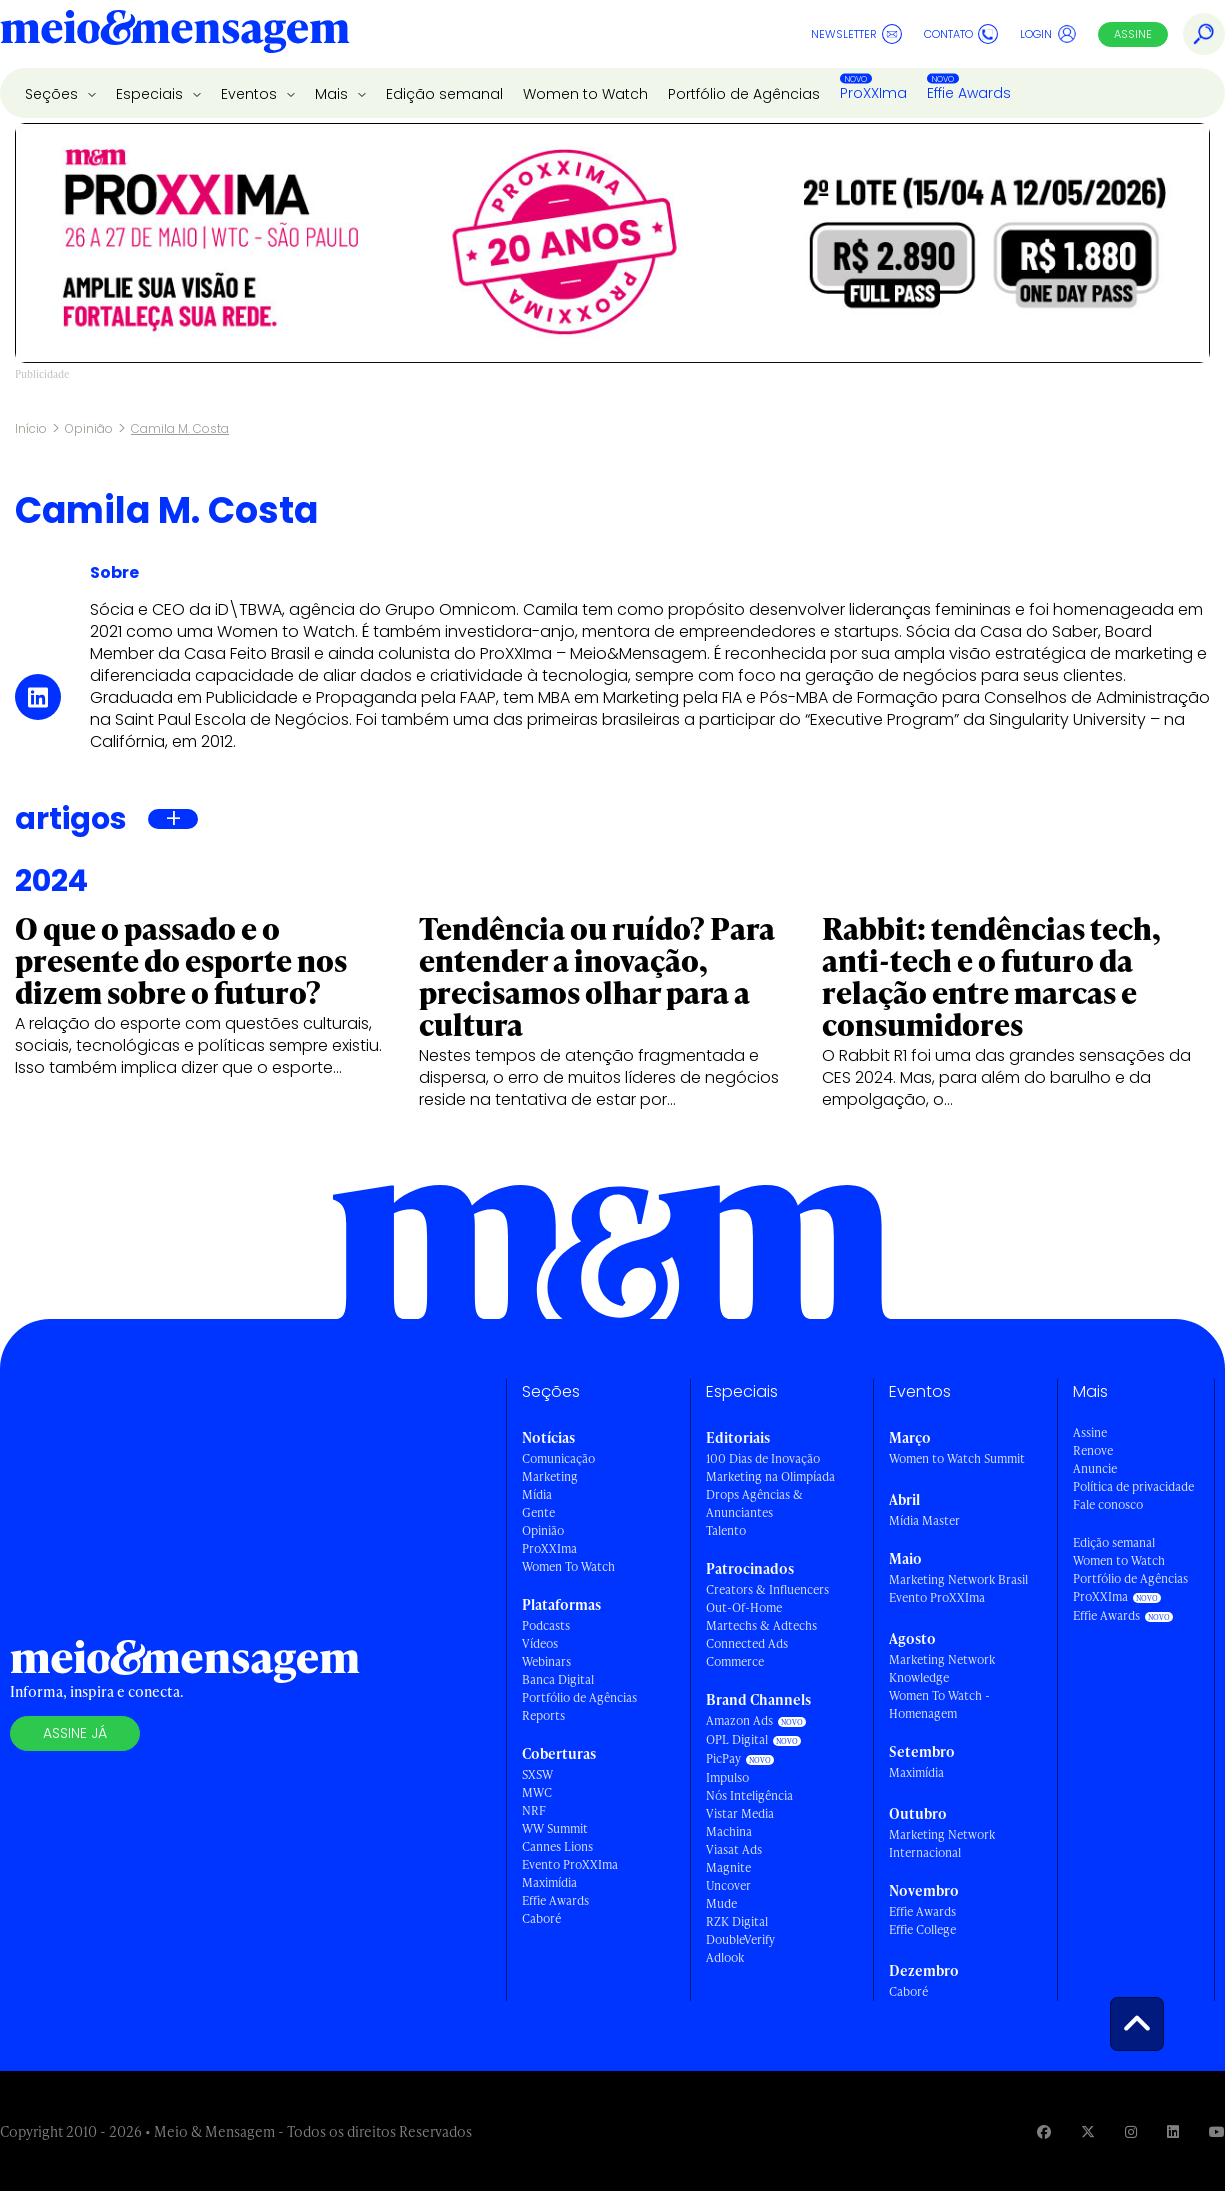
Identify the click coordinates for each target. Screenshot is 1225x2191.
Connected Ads (747, 1643)
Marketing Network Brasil (958, 1579)
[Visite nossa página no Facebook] (1044, 2131)
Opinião (89, 428)
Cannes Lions (557, 1846)
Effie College (922, 1929)
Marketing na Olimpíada (770, 1476)
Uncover (728, 1885)
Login (1048, 34)
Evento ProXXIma (570, 1864)
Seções (53, 94)
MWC (537, 1792)
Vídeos (540, 1643)
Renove (1093, 1450)
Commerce (735, 1661)
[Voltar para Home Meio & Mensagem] (175, 34)
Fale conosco (1108, 1504)
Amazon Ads (739, 1720)
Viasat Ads (734, 1849)
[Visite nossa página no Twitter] (1088, 2131)
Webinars (546, 1661)
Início (31, 428)
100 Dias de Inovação (763, 1458)
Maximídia (549, 1882)
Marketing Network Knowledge (942, 1668)
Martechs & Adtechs (761, 1625)
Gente (538, 1512)
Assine (1133, 34)
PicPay (723, 1758)
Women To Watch (568, 1566)
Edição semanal (444, 94)
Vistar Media (740, 1813)
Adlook (725, 1957)
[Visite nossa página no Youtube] (1217, 2131)
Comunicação (558, 1458)
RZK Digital (737, 1921)
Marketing (550, 1476)
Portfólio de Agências (744, 94)
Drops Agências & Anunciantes (754, 1503)
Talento (726, 1530)
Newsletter (856, 34)
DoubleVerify (740, 1939)
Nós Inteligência (749, 1795)
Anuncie (1095, 1468)
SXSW (537, 1774)
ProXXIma (873, 93)
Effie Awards (969, 93)
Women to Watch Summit (957, 1458)
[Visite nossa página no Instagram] (1131, 2131)
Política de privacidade (1133, 1486)
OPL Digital (737, 1739)
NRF (534, 1810)
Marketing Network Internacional (942, 1843)
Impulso (727, 1777)
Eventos (251, 94)
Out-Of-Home (744, 1607)
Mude (721, 1903)
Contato (961, 34)
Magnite (728, 1867)
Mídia (537, 1494)
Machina (729, 1831)
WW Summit (555, 1828)
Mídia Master (924, 1520)
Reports (543, 1715)
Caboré (541, 1918)
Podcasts (546, 1625)
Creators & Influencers (767, 1589)
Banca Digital (558, 1679)
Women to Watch (585, 94)
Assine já (75, 1733)
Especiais (151, 94)
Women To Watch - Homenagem (939, 1704)
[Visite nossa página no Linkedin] (1173, 2131)
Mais (333, 94)
